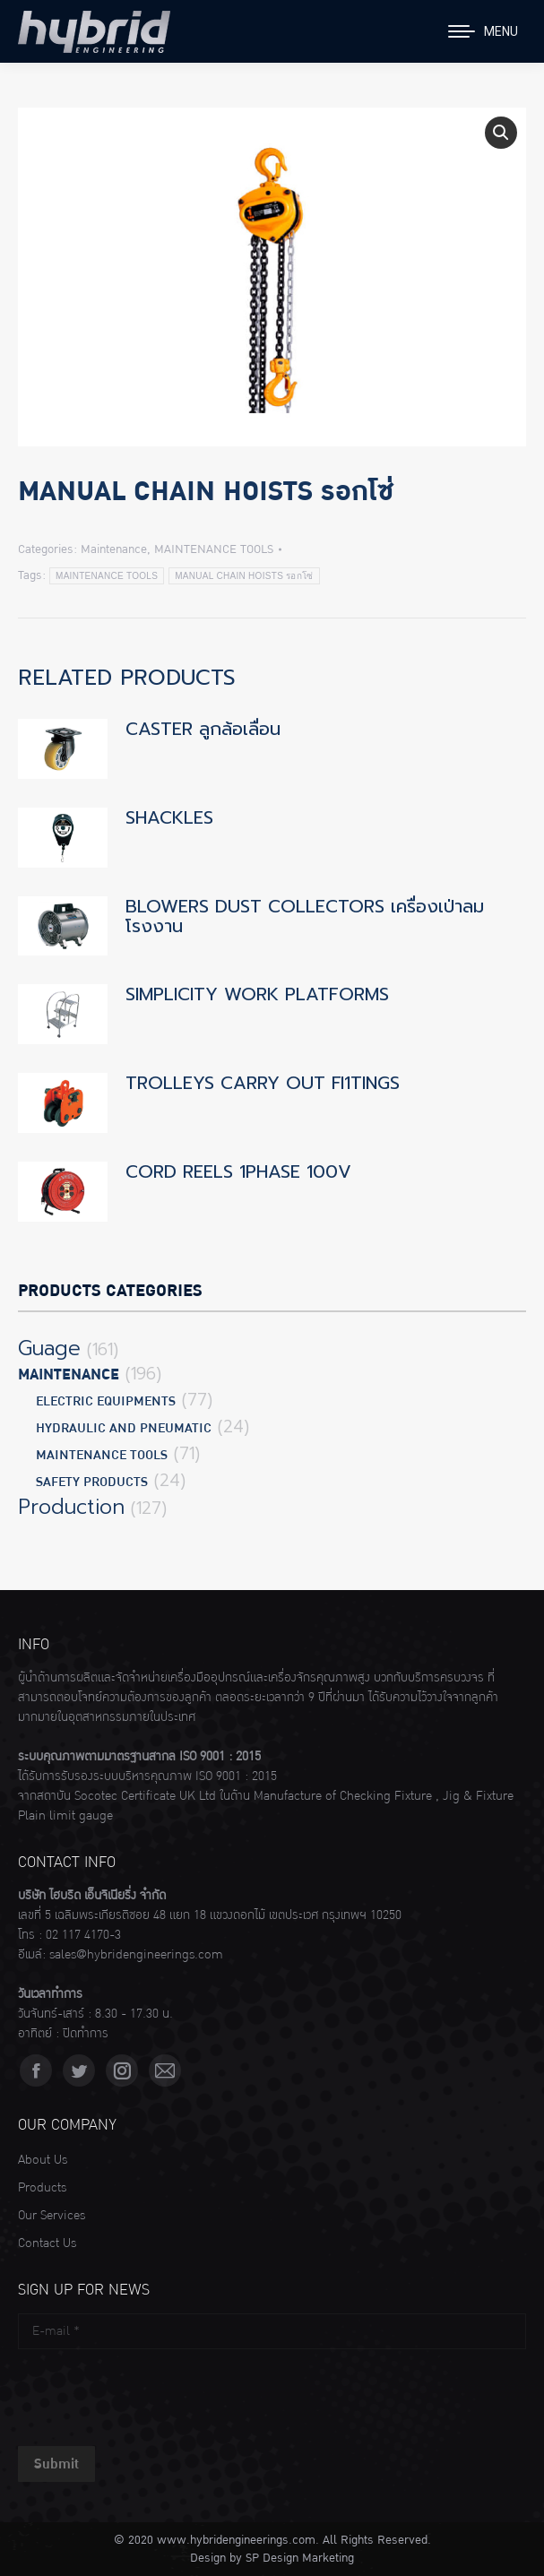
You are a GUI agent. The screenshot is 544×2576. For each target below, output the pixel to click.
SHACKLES (169, 817)
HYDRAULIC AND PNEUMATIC (124, 1428)
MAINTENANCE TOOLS (213, 549)
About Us (42, 2160)
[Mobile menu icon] (483, 31)
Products (42, 2188)
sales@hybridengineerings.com (136, 1955)
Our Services (51, 2216)
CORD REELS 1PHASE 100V (238, 1171)
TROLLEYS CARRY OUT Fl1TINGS (262, 1083)
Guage (49, 1349)
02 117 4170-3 (83, 1935)
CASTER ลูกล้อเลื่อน (203, 729)
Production (71, 1507)
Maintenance (114, 549)
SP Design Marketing (300, 2558)
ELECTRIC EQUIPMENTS (106, 1401)
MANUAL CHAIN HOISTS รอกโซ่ (244, 576)
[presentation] (154, 2393)
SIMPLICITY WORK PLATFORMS (257, 994)
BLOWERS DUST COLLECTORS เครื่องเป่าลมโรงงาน (304, 916)
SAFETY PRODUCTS (92, 1482)
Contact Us (47, 2243)
